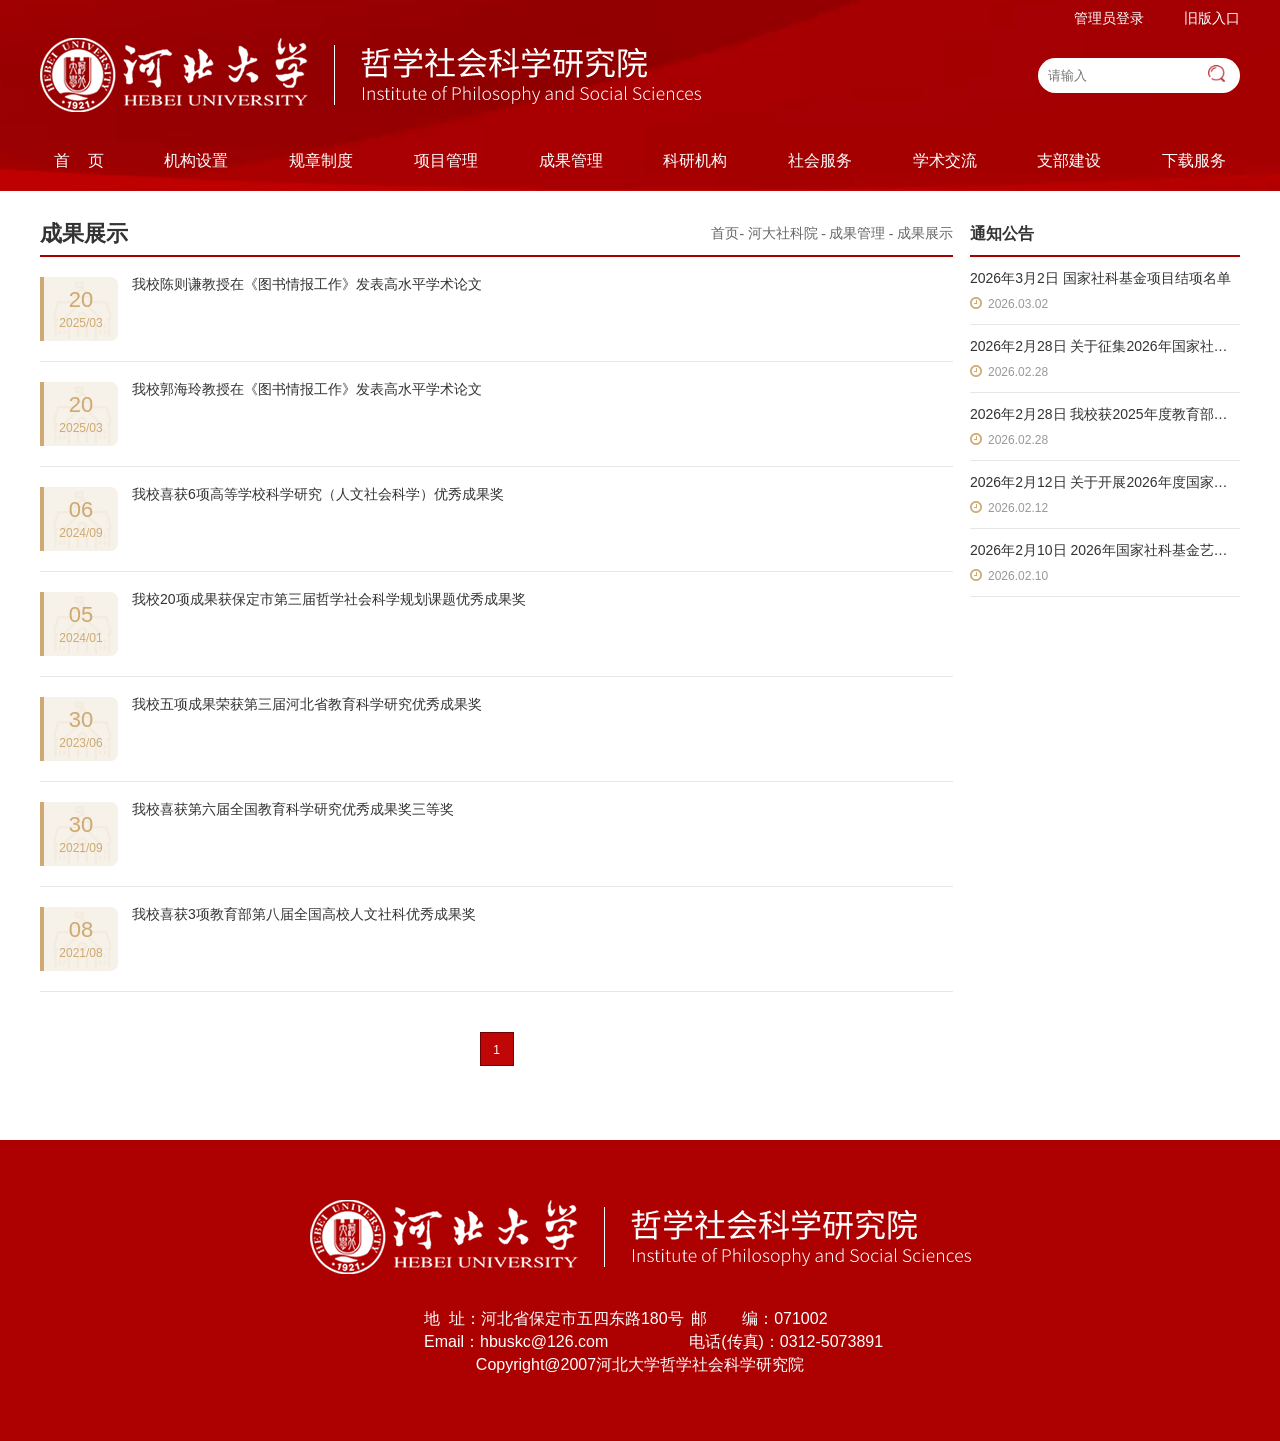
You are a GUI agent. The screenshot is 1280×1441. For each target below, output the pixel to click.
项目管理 (446, 160)
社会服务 (820, 160)
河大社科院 (783, 233)
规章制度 (321, 160)
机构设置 (196, 160)
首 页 (79, 160)
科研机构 (695, 160)
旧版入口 (1212, 18)
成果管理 (571, 160)
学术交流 (945, 160)
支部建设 (1069, 160)
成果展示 (925, 233)
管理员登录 (1109, 18)
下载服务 (1194, 160)
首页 (725, 233)
